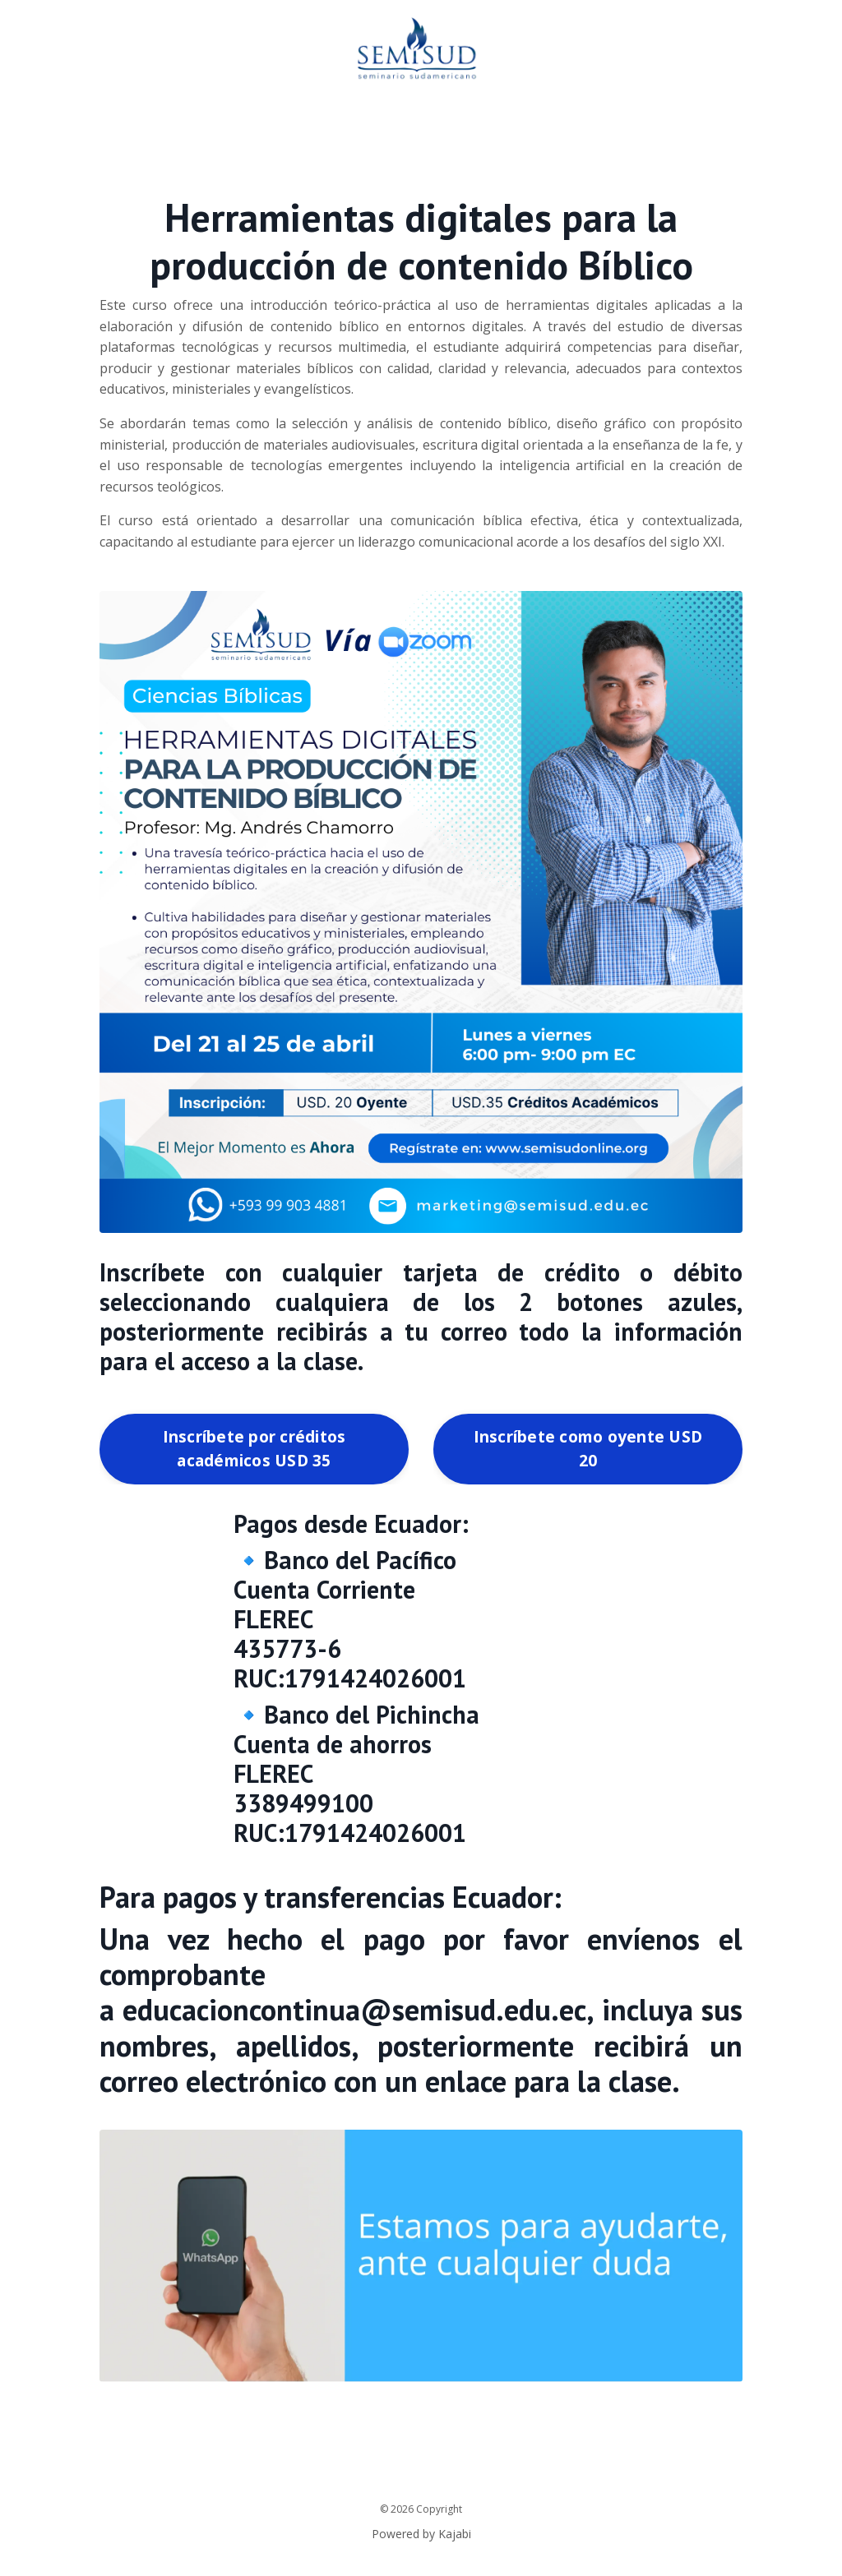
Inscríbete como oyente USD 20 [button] (588, 1448)
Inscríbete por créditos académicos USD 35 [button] (254, 1448)
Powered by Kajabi (421, 2533)
